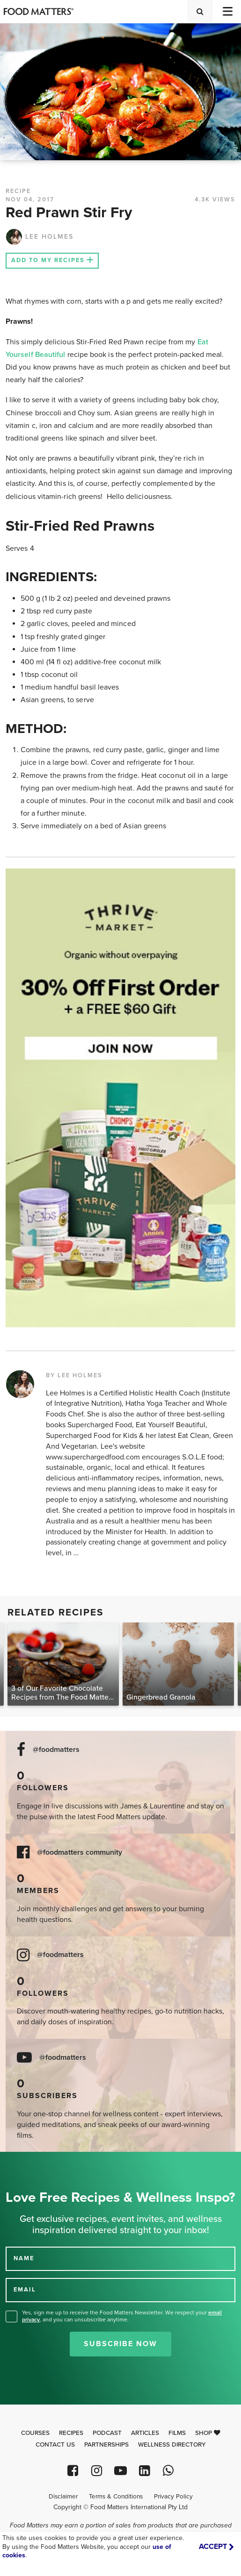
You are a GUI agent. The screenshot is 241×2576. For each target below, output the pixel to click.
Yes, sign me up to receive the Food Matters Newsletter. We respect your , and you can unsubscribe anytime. (122, 2316)
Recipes (71, 2433)
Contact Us (55, 2444)
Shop (207, 2433)
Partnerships (106, 2444)
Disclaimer (63, 2496)
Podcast (107, 2433)
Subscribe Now (120, 2343)
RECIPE (18, 191)
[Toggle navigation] (227, 11)
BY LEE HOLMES (74, 1375)
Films (177, 2433)
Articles (145, 2433)
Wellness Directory (172, 2444)
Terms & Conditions (116, 2496)
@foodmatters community (79, 1853)
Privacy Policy (173, 2496)
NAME (24, 2258)
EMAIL (25, 2289)
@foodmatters (56, 1750)
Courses (35, 2433)
